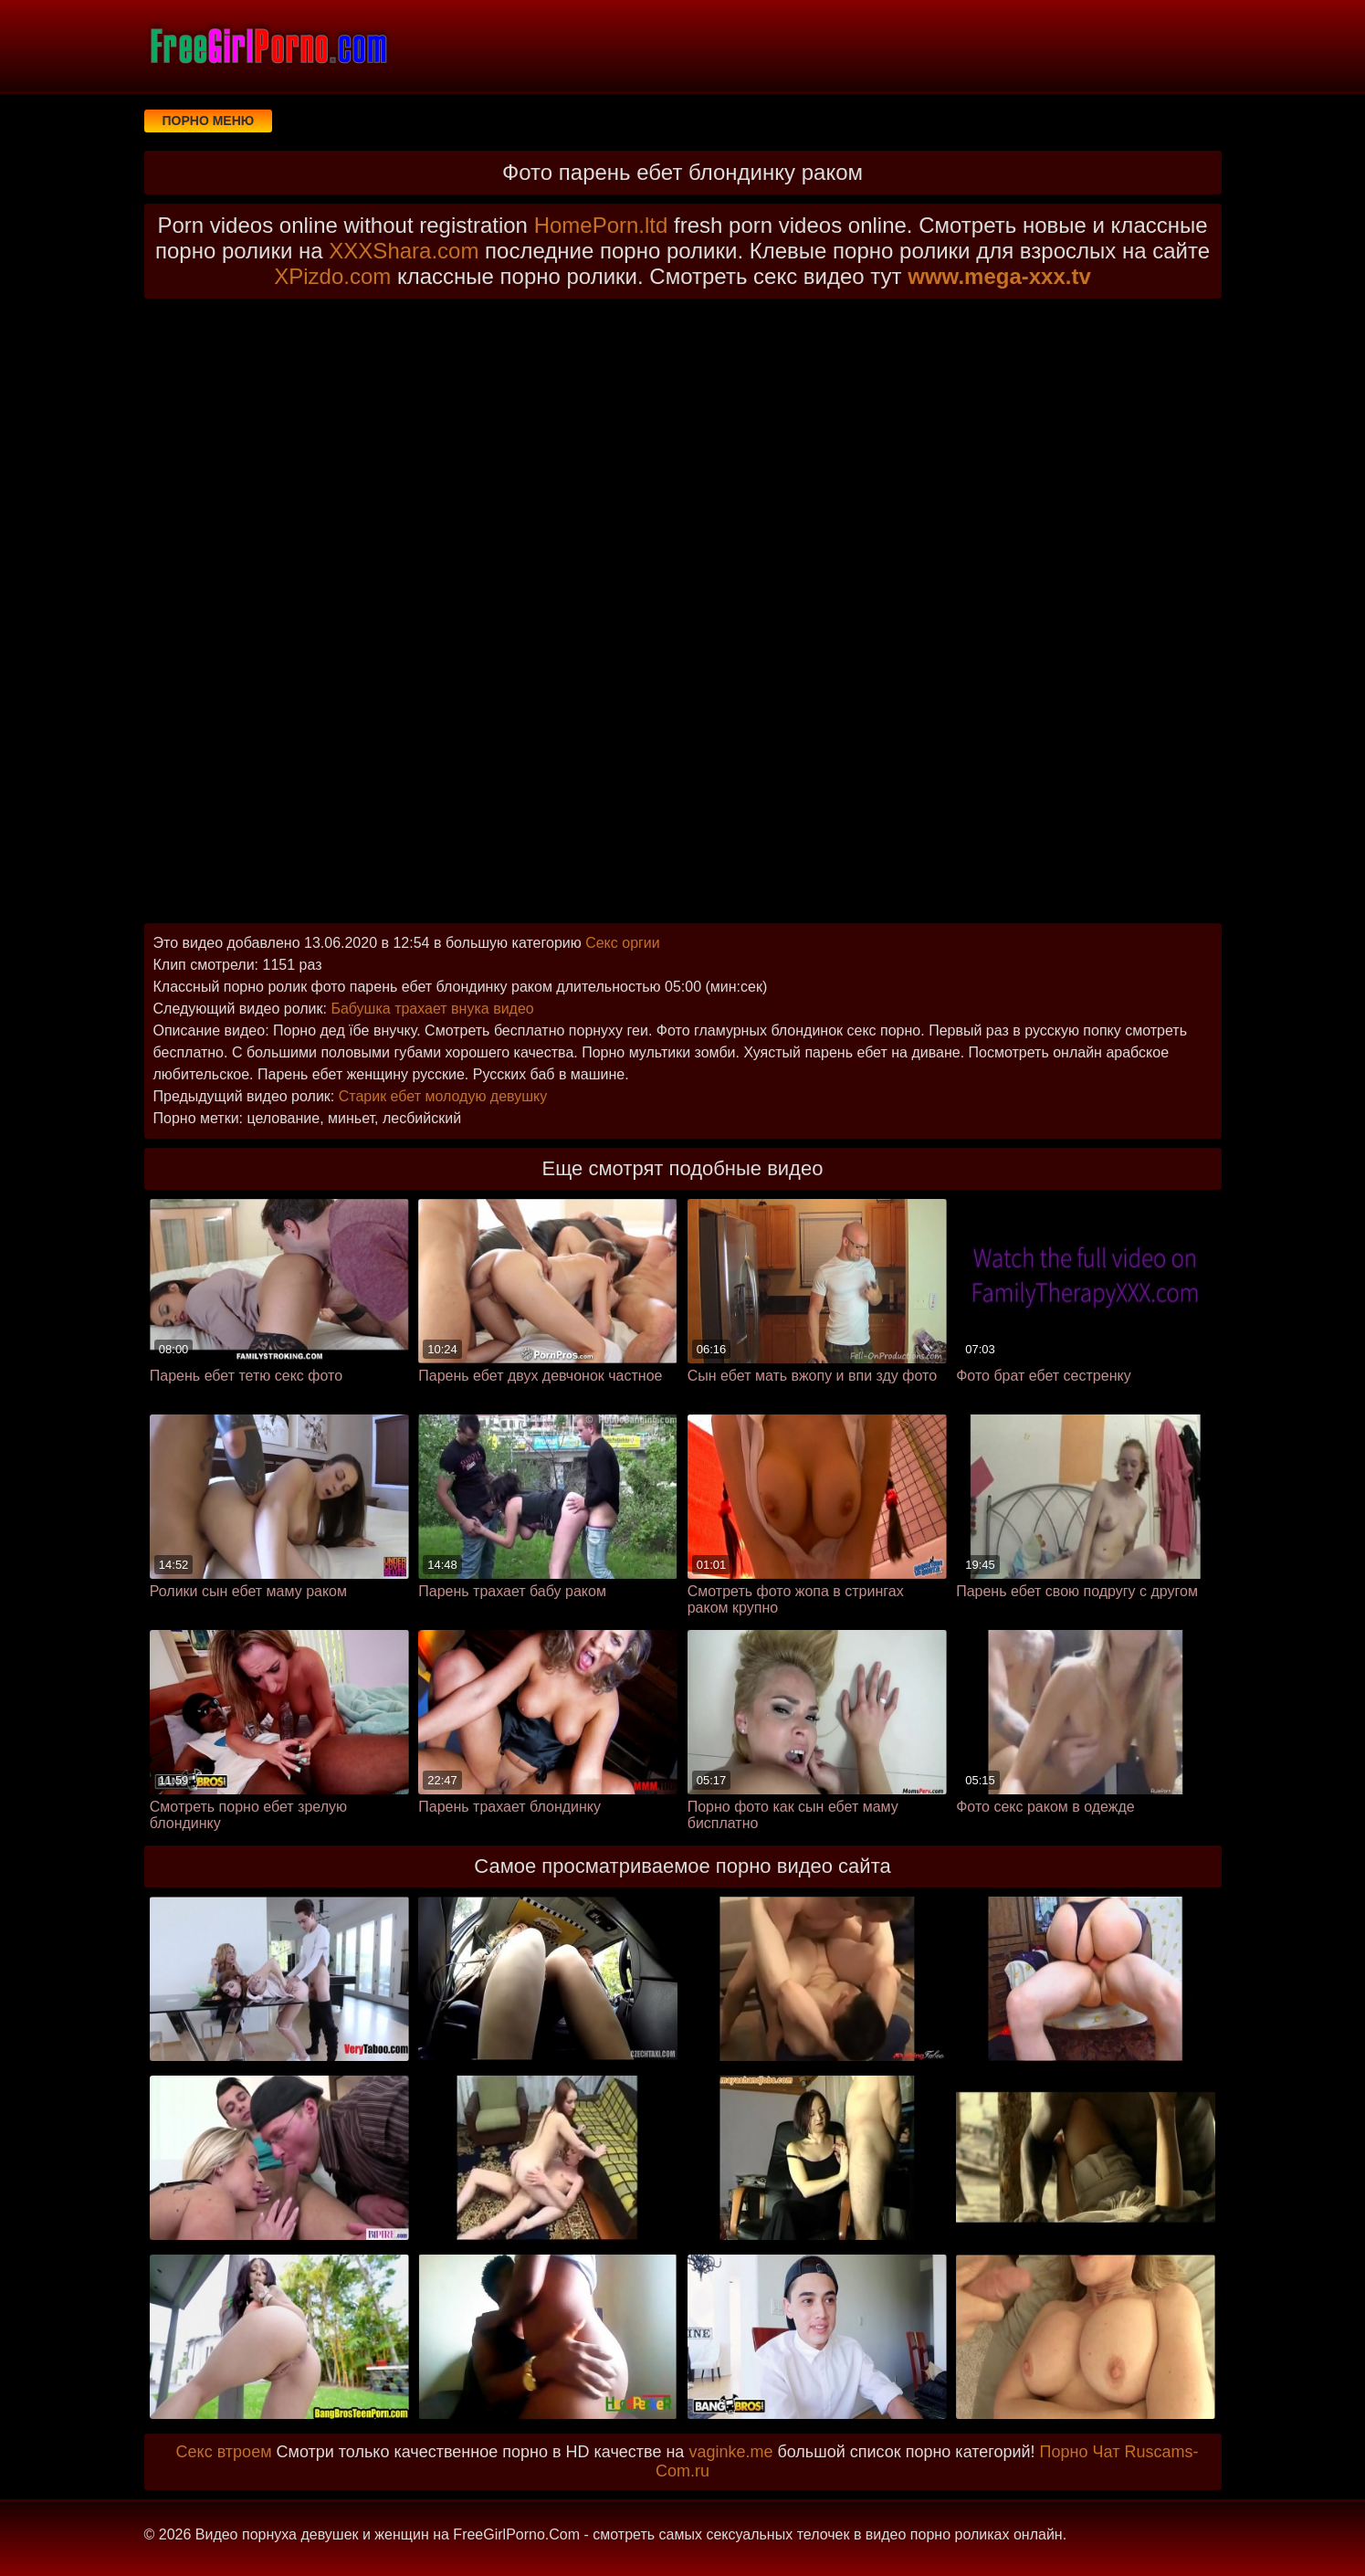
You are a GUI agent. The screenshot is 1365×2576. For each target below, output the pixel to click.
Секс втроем (224, 2452)
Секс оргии (622, 943)
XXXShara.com (403, 250)
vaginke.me (730, 2452)
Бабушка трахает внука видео (432, 1008)
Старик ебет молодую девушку (443, 1096)
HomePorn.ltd (601, 225)
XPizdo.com (332, 276)
